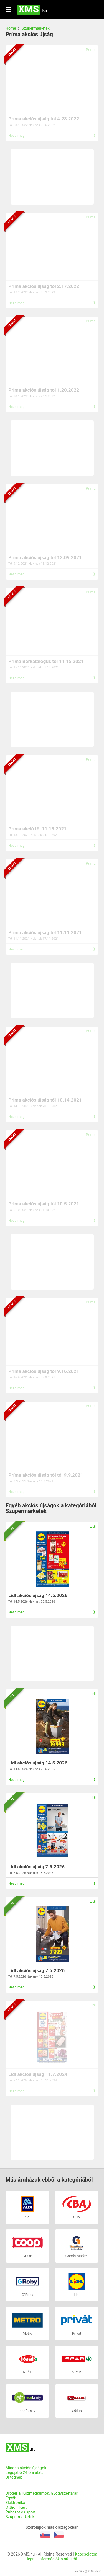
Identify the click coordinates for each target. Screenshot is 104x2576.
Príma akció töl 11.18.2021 (37, 828)
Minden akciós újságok (26, 2468)
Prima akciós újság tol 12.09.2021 (45, 557)
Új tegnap (14, 2477)
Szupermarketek (36, 28)
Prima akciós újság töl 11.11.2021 (45, 932)
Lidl (93, 1526)
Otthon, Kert (16, 2507)
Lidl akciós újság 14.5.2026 (37, 1595)
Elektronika (15, 2502)
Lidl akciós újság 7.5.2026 (36, 1866)
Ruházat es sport (20, 2512)
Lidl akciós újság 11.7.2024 (37, 2074)
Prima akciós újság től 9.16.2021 (43, 1371)
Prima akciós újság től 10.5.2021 (43, 1203)
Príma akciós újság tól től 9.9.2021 (45, 1475)
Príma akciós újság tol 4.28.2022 (43, 119)
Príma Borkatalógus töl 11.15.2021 (46, 661)
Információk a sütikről (58, 2559)
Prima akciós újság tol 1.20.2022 (43, 390)
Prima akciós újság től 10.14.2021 (45, 1100)
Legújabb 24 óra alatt (24, 2472)
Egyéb (11, 2498)
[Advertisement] (52, 177)
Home (11, 28)
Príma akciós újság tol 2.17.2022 (43, 286)
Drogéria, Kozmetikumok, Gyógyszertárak (42, 2493)
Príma (91, 49)
